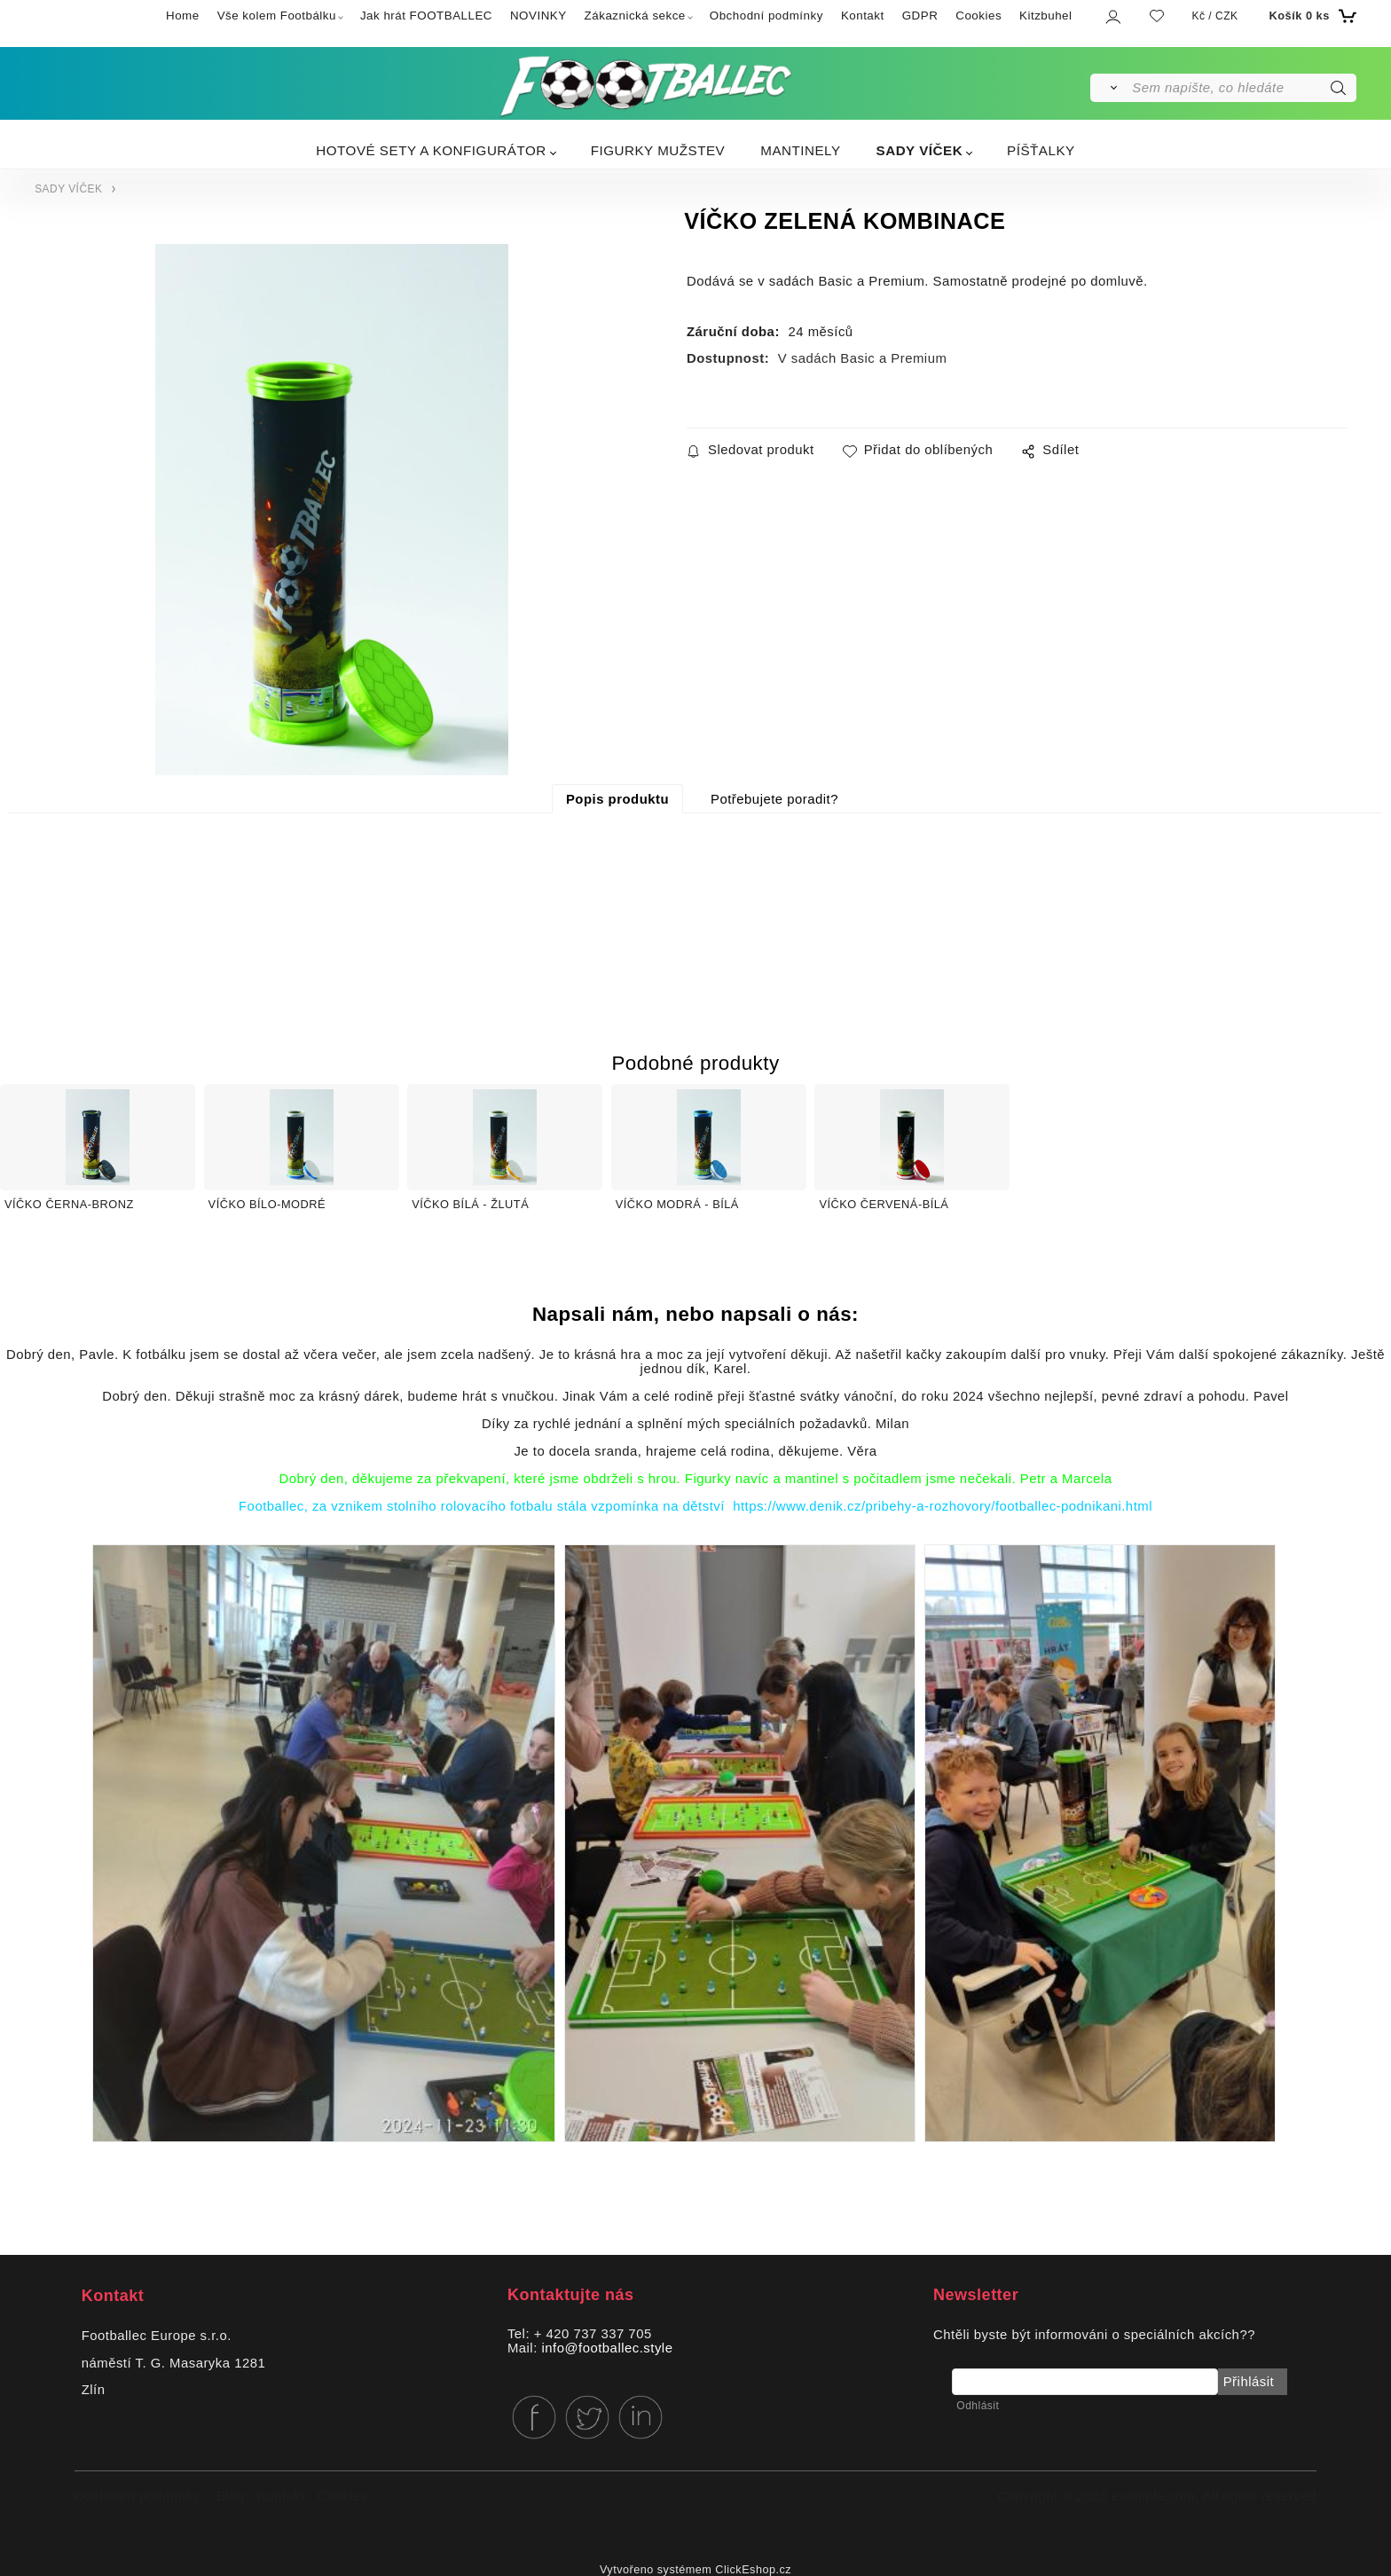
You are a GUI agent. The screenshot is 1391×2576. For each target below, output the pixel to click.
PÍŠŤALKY (1041, 150)
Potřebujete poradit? (774, 799)
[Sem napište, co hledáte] (1242, 88)
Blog (230, 2496)
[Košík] (1310, 16)
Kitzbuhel (1045, 15)
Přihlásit (1247, 2382)
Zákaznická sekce (635, 15)
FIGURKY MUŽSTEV (658, 150)
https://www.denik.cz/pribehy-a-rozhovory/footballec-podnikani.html (942, 1506)
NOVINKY (538, 15)
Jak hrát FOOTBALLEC (426, 15)
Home (183, 15)
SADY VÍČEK (919, 150)
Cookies (978, 15)
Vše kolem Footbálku (276, 15)
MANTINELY (800, 150)
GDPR (920, 15)
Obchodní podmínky (766, 15)
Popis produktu (617, 799)
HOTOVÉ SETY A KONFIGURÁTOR (431, 150)
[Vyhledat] (1110, 88)
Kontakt (862, 15)
